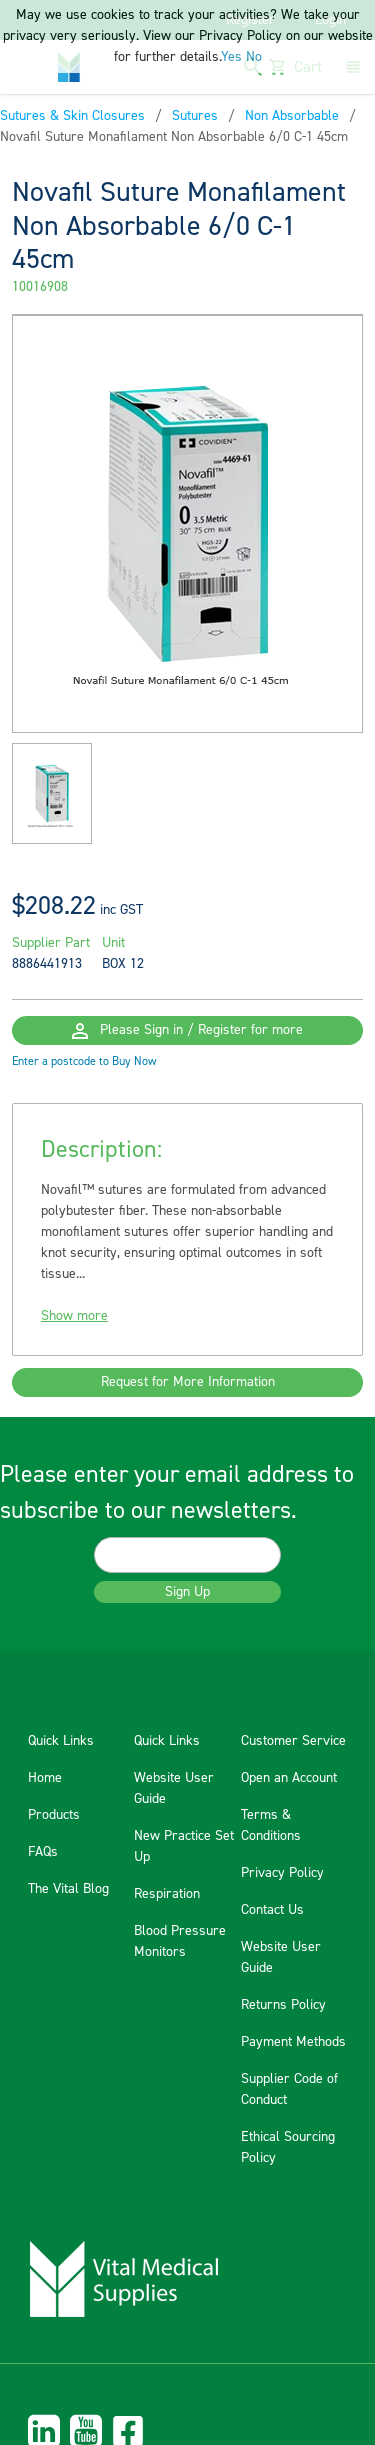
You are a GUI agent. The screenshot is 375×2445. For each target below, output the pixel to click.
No (254, 57)
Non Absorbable (292, 116)
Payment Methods (293, 2042)
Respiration (167, 1894)
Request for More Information (188, 1382)
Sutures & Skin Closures (72, 116)
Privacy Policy (282, 1873)
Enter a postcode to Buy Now (84, 1061)
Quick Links (61, 1741)
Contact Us (272, 1910)
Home (45, 1778)
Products (54, 1815)
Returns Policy (283, 2005)
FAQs (43, 1852)
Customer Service (293, 1741)
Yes (231, 57)
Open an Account (289, 1778)
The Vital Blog (68, 1889)
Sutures (195, 116)
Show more (74, 1316)
